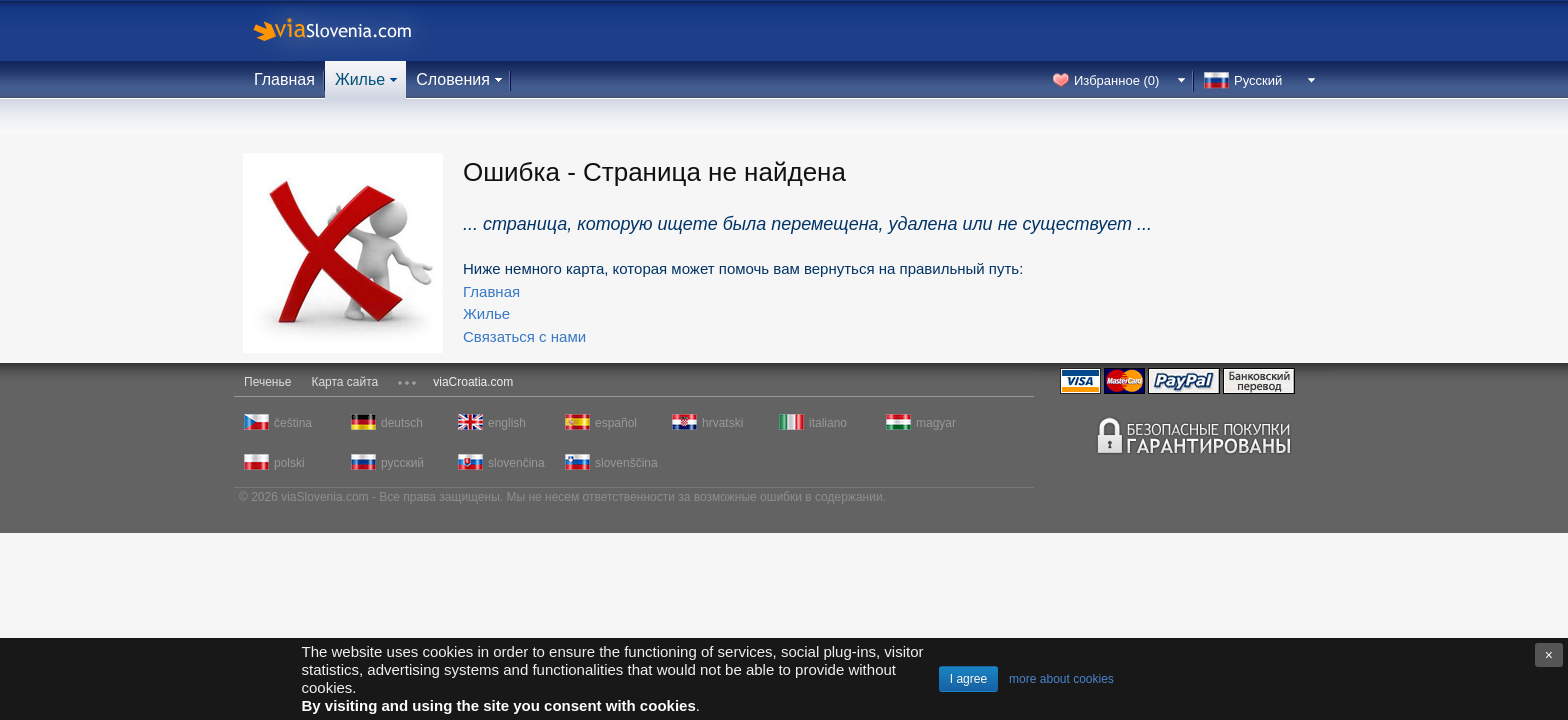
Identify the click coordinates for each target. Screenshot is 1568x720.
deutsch (402, 423)
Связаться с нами (524, 336)
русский (402, 463)
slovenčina (516, 463)
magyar (936, 423)
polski (289, 463)
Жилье (360, 79)
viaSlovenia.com (349, 30)
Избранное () (1116, 80)
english (507, 423)
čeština (293, 423)
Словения (453, 79)
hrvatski (722, 423)
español (616, 423)
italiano (828, 423)
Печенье (267, 382)
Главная (284, 79)
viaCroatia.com (473, 382)
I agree (968, 679)
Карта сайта (344, 382)
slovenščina (625, 463)
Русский (1258, 80)
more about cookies (1061, 679)
